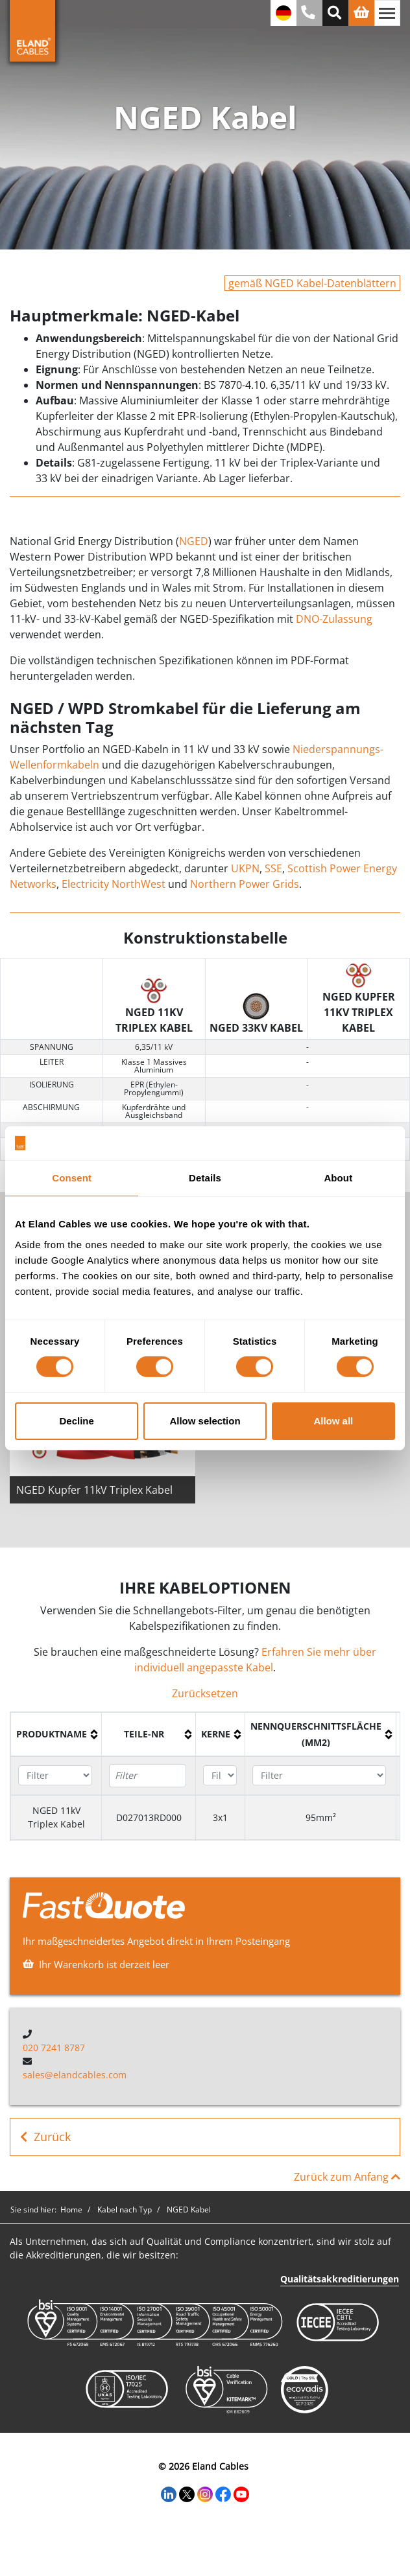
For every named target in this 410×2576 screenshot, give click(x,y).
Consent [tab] (71, 1177)
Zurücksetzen (205, 1693)
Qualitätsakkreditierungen (339, 2279)
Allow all (333, 1420)
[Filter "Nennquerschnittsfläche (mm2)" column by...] (318, 1775)
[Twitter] (187, 2493)
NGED (193, 541)
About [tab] (338, 1177)
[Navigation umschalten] (387, 13)
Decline (77, 1420)
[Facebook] (223, 2493)
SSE (273, 868)
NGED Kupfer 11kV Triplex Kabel (94, 1490)
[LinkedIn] (168, 2493)
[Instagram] (205, 2493)
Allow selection (204, 1420)
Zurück (45, 2137)
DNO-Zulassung (334, 619)
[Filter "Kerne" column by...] (220, 1775)
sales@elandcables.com (75, 2075)
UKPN (245, 868)
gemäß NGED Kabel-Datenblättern (312, 283)
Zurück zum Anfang (347, 2177)
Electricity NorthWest (113, 884)
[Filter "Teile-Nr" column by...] (147, 1775)
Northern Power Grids (244, 884)
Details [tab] (205, 1177)
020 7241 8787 (54, 2047)
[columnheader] (56, 1734)
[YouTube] (241, 2493)
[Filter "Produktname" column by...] (55, 1775)
